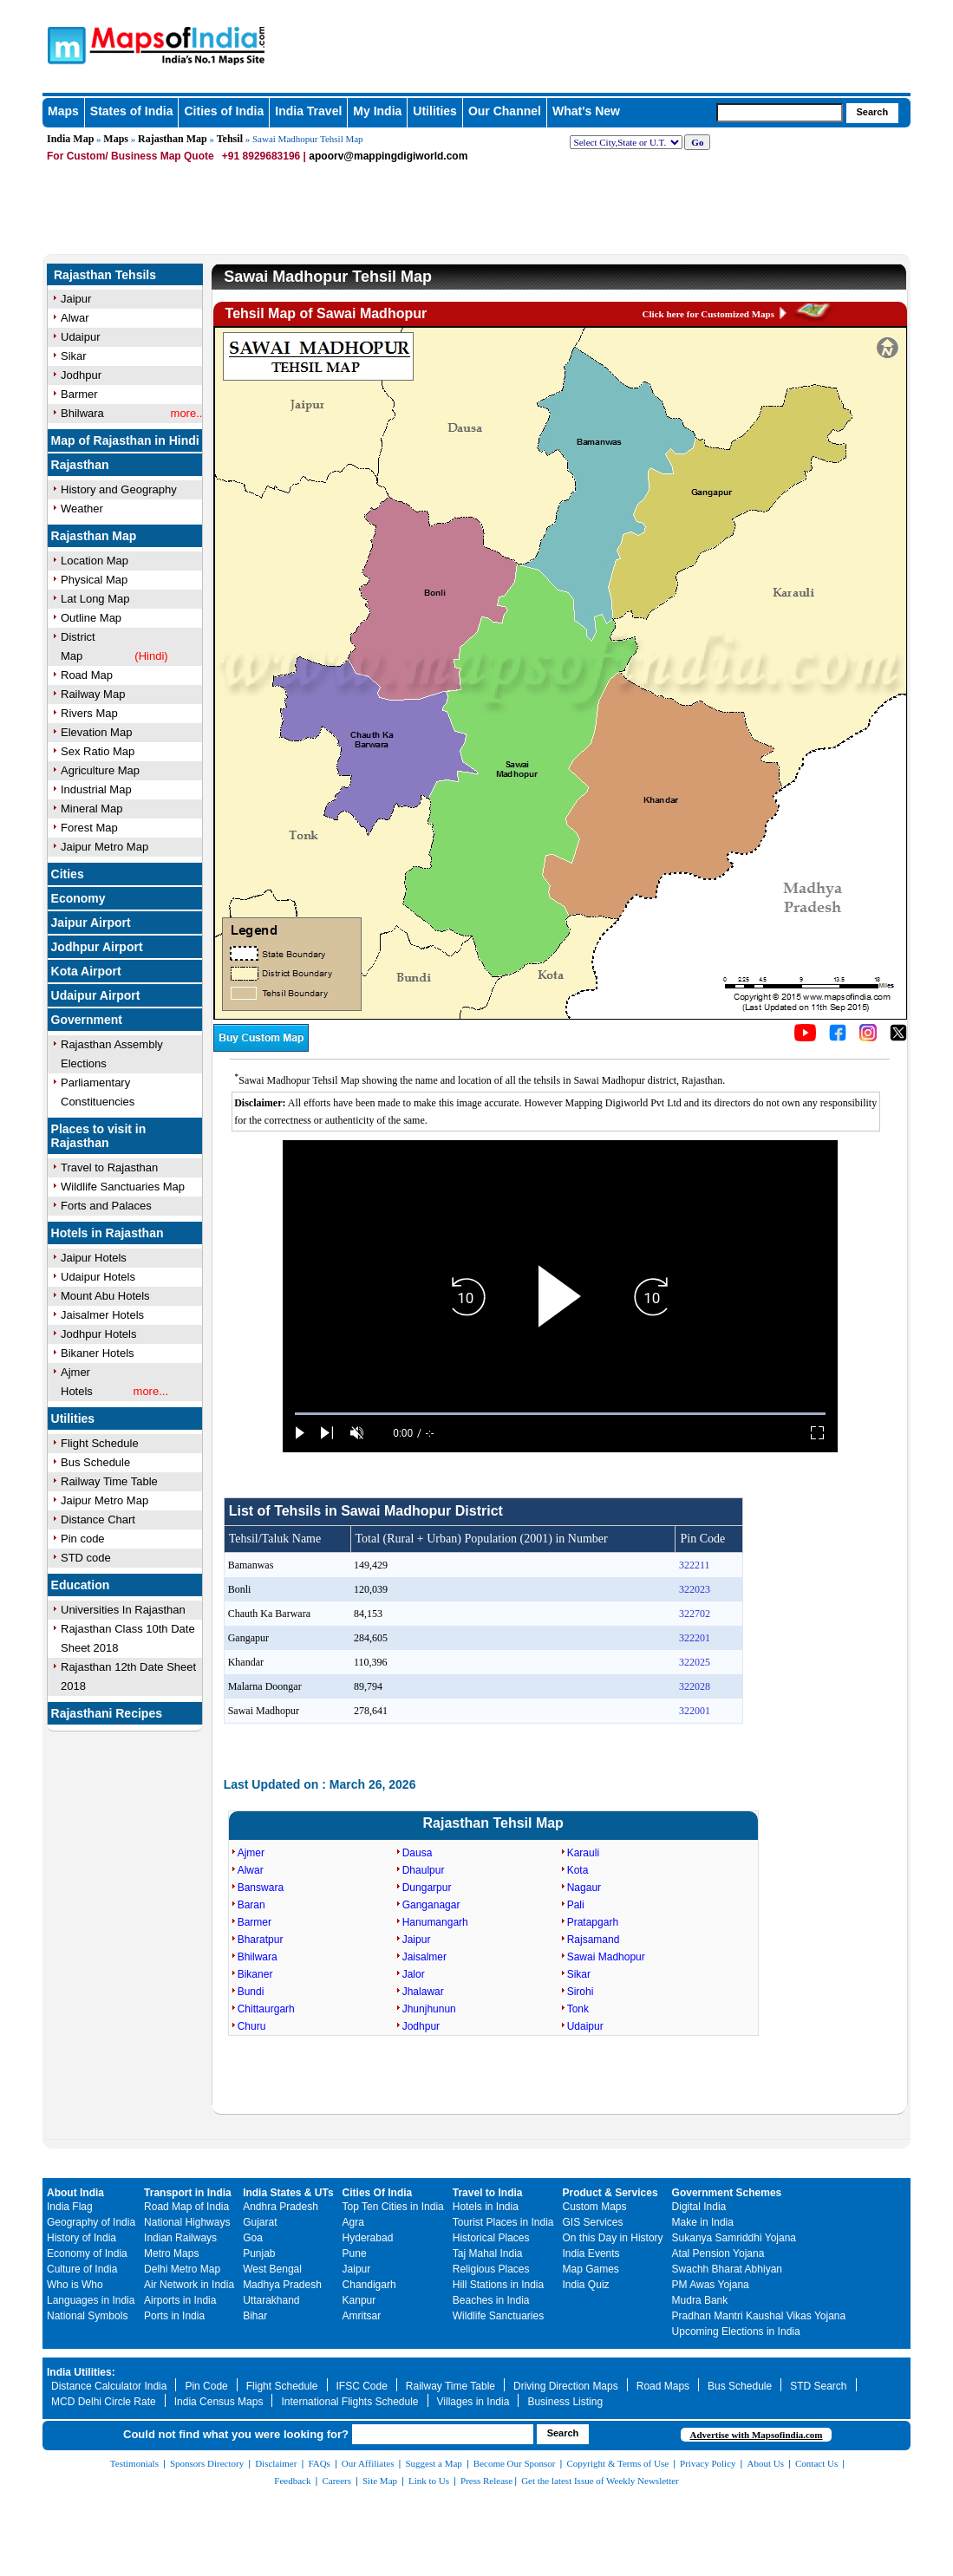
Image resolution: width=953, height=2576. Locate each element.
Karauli (583, 1853)
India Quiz (586, 2285)
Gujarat (260, 2222)
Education (80, 1585)
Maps (115, 139)
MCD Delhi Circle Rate (103, 2402)
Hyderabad (368, 2238)
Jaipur (416, 1940)
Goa (253, 2238)
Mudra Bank (700, 2300)
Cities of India (224, 111)
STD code (86, 1557)
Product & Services (610, 2193)
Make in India (703, 2222)
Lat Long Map (95, 598)
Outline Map (91, 617)
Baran (251, 1905)
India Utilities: (81, 2372)
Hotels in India (486, 2207)
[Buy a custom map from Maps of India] (261, 1048)
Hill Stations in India (498, 2285)
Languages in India (90, 2300)
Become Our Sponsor (514, 2463)
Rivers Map (89, 713)
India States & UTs (288, 2193)
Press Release (486, 2480)
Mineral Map (92, 808)
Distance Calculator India (108, 2386)
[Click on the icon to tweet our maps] (898, 1038)
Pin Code (206, 2386)
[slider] (560, 1413)
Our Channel (504, 111)
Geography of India (91, 2222)
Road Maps (662, 2386)
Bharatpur (261, 1940)
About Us (765, 2463)
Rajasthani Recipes (106, 1713)
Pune (355, 2253)
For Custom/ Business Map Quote (130, 156)
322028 (694, 1686)
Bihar (255, 2316)
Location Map (94, 560)
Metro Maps (171, 2253)
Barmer (254, 1922)
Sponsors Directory (207, 2463)
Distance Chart (98, 1519)
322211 (694, 1565)
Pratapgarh (592, 1922)
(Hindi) (150, 655)
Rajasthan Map (172, 139)
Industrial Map (96, 789)
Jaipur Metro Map (104, 846)
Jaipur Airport (91, 922)
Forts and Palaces (106, 1205)
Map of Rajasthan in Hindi (125, 440)
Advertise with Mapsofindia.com (755, 2434)
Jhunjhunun (429, 2009)
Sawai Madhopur (606, 1957)
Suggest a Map (433, 2463)
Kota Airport (86, 971)
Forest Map (89, 827)
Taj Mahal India (488, 2253)
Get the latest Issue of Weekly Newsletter (600, 2480)
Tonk (578, 2009)
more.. (187, 413)
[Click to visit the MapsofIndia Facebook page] (837, 1038)
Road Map (87, 674)
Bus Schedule (95, 1462)
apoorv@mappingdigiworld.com (388, 156)
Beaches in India (491, 2300)
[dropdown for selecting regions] (626, 142)
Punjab (259, 2253)
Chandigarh (369, 2285)
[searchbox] (779, 112)
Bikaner (255, 1974)
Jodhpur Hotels (98, 1333)
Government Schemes (727, 2193)
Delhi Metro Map (182, 2269)
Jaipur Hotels (94, 1257)
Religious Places (491, 2269)
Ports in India (174, 2316)
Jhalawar (423, 1992)
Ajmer (251, 1853)
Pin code (83, 1538)
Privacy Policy (707, 2463)
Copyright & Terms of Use (618, 2463)
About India (75, 2193)
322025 (694, 1662)
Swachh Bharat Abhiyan (727, 2269)
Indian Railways (180, 2238)
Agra (353, 2222)
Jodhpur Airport (97, 947)
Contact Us (816, 2463)
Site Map (379, 2480)
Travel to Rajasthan (109, 1167)
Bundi (251, 1992)
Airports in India (180, 2300)
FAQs (319, 2463)
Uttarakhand (271, 2300)
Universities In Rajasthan (123, 1609)
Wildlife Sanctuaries (498, 2316)
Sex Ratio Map (97, 751)
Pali (575, 1905)
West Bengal (272, 2269)
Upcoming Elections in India (736, 2331)
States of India (131, 111)
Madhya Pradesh (282, 2285)
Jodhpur (421, 2026)
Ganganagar (431, 1905)
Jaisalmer (424, 1957)
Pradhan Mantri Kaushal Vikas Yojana (759, 2316)
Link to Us (428, 2480)
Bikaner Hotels (97, 1353)
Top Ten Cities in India (393, 2207)
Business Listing (565, 2402)
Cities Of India (378, 2193)
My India (377, 111)
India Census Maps (219, 2402)
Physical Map (94, 579)
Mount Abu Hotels (105, 1295)
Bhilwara (257, 1957)
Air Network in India (189, 2285)
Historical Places (491, 2238)
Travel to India (488, 2193)
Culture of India (82, 2269)
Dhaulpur (423, 1870)
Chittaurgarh (266, 2009)
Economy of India (87, 2253)
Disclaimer (276, 2463)
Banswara (261, 1887)
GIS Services (593, 2222)
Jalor (413, 1974)
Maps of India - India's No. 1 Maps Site (126, 37)
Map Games (591, 2269)
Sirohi (580, 1992)
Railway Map (93, 694)
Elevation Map (96, 732)
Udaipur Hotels (98, 1276)
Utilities (435, 111)
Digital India (699, 2207)
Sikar (579, 1974)
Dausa (417, 1853)
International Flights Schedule (349, 2402)
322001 (694, 1711)
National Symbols (87, 2316)
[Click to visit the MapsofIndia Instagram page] (868, 1038)
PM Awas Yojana (710, 2285)
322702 (694, 1614)
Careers (336, 2480)
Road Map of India (186, 2207)
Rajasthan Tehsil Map (492, 1823)
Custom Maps (595, 2207)
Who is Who (75, 2285)
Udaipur (585, 2026)
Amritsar (362, 2316)
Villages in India (473, 2402)
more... (151, 1391)
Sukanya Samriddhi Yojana (734, 2238)
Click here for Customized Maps (708, 314)
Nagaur (584, 1887)
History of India (81, 2238)
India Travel (308, 111)
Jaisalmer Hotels (102, 1314)
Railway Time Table (109, 1481)
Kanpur (359, 2300)
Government (86, 1020)
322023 (694, 1589)
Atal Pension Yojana (718, 2253)
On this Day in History (613, 2238)
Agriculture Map (100, 770)
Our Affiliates (368, 2463)
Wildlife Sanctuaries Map (123, 1186)
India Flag (70, 2207)
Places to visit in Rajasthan (99, 1136)
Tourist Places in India (503, 2222)
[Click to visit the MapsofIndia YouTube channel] (805, 1038)
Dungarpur (427, 1887)
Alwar (251, 1870)
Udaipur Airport (95, 995)
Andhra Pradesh (280, 2207)
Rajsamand (593, 1940)
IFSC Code (362, 2386)
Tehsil (230, 139)
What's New (586, 111)
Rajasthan (80, 465)
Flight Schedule (100, 1443)
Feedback (292, 2480)
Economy (78, 898)
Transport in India (188, 2193)
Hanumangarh (435, 1922)
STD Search (818, 2386)
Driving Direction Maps (565, 2386)
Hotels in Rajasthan (107, 1233)
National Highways (187, 2222)
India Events (591, 2253)
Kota (578, 1870)
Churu (252, 2026)
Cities (67, 874)
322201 (694, 1638)
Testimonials (134, 2463)
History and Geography (119, 489)
